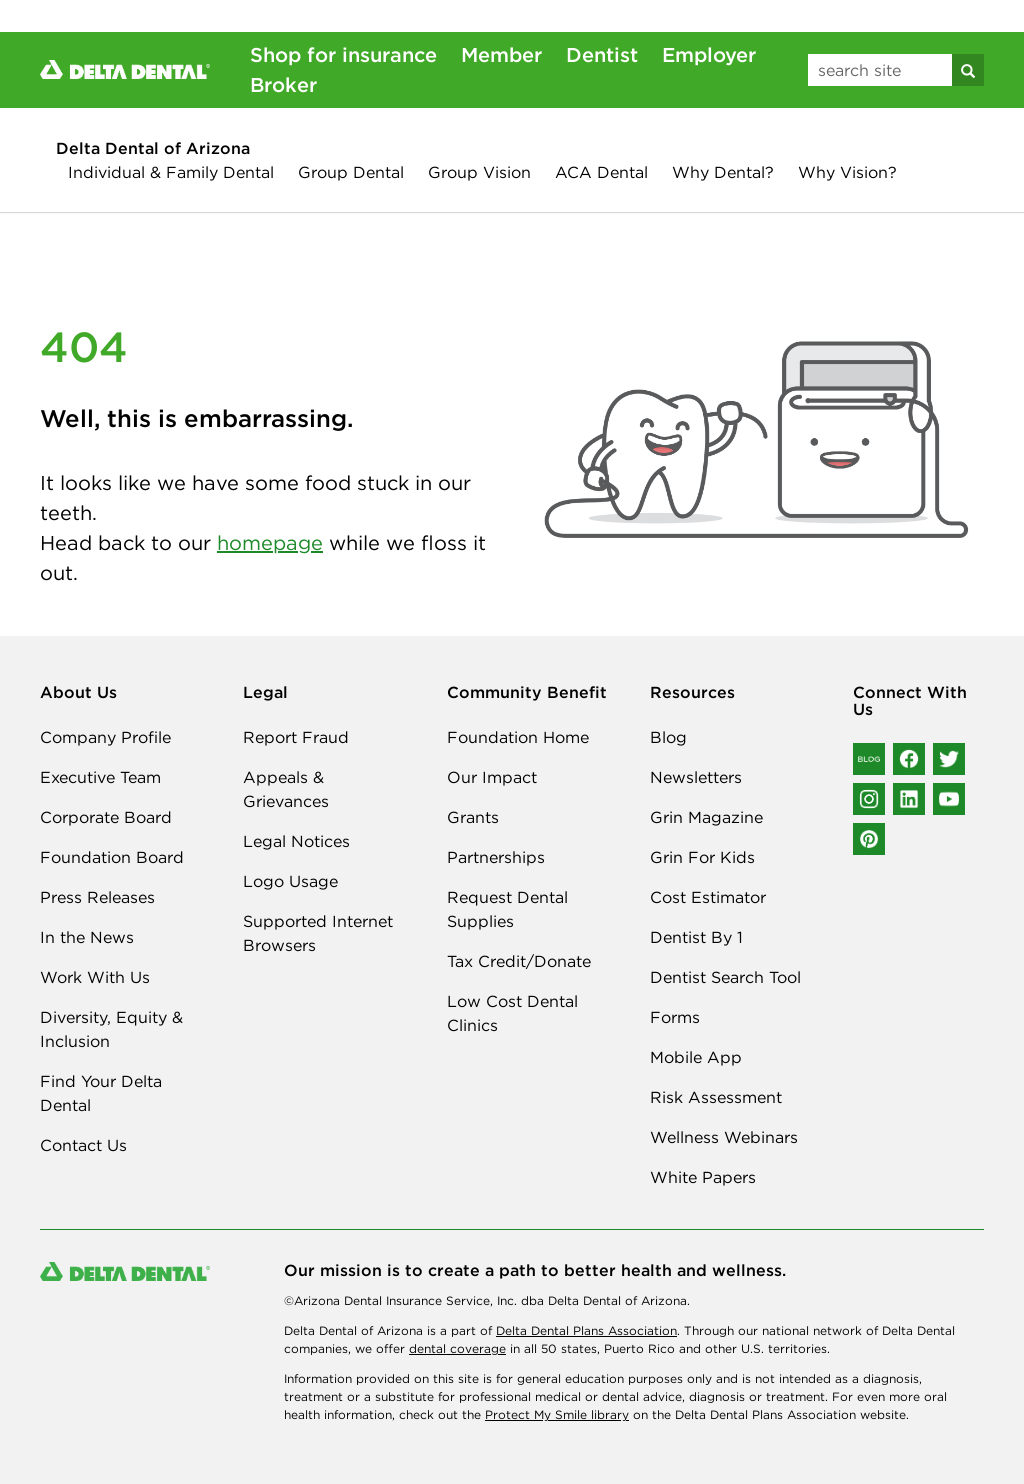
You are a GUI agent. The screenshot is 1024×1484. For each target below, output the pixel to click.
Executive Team (100, 777)
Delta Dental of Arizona (153, 148)
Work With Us (95, 977)
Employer (709, 54)
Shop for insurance (343, 54)
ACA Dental (601, 172)
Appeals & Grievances (286, 789)
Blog (668, 737)
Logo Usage (290, 881)
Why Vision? (847, 172)
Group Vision (479, 172)
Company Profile (105, 737)
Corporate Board (106, 817)
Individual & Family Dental (171, 172)
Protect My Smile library (557, 1414)
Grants (473, 817)
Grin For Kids (702, 857)
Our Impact (492, 777)
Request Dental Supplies (507, 909)
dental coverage (457, 1348)
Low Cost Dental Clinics (512, 1013)
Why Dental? (723, 172)
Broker (283, 84)
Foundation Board (112, 857)
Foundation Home (518, 737)
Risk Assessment (716, 1097)
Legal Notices (296, 841)
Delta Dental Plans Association (586, 1330)
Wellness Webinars (724, 1137)
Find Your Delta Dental (101, 1093)
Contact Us (83, 1145)
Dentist (602, 54)
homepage (270, 542)
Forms (675, 1017)
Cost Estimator (708, 897)
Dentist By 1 (696, 937)
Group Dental (351, 172)
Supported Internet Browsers (318, 933)
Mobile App (696, 1057)
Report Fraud (296, 737)
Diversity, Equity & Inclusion (111, 1029)
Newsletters (696, 777)
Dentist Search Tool (725, 977)
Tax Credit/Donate (519, 961)
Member (501, 54)
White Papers (703, 1177)
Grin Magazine (706, 817)
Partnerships (496, 857)
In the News (87, 937)
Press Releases (97, 897)
